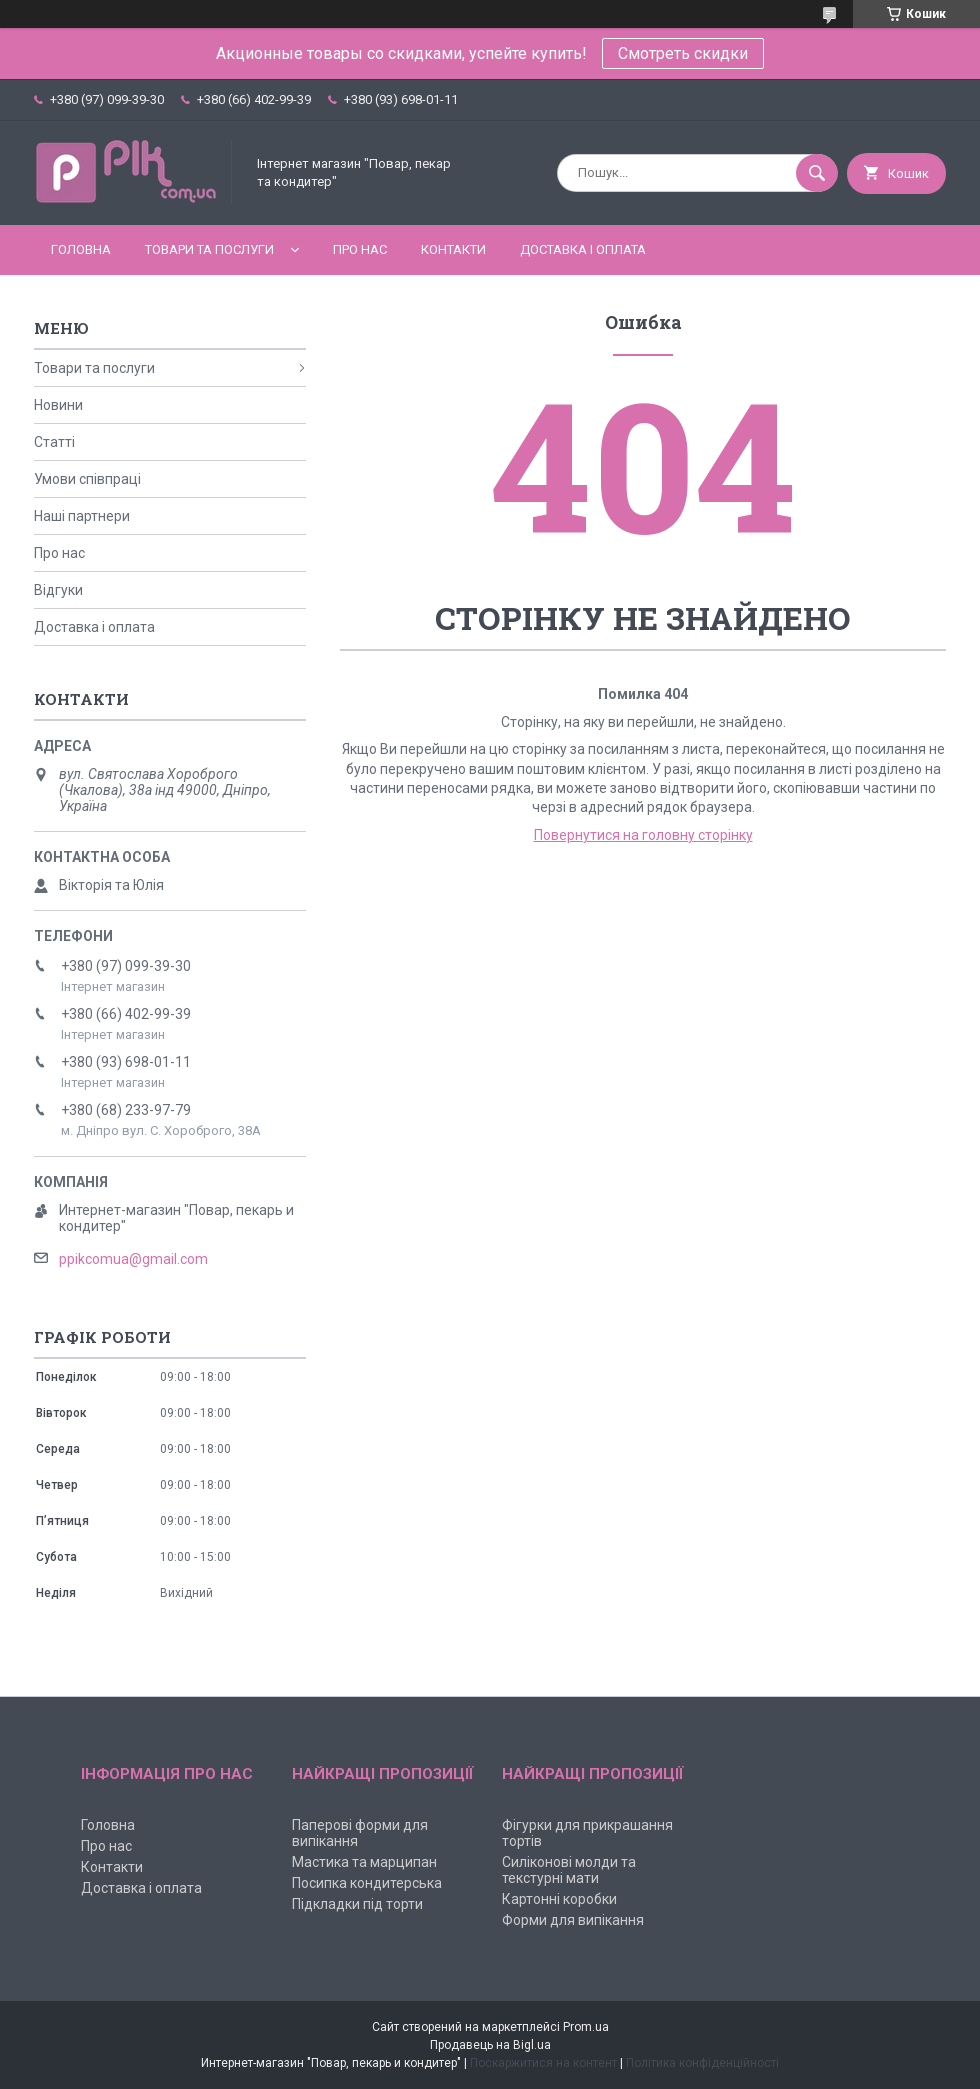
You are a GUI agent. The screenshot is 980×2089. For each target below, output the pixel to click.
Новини (58, 405)
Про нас (360, 249)
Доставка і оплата (583, 249)
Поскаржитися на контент (543, 2063)
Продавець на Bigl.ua (490, 2045)
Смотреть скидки (683, 53)
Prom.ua (586, 2027)
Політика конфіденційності (702, 2063)
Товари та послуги (209, 249)
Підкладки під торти (357, 1904)
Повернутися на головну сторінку (643, 835)
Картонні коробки (559, 1899)
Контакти (453, 249)
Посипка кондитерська (367, 1883)
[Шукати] (817, 173)
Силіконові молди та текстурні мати (569, 1870)
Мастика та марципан (364, 1862)
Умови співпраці (87, 479)
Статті (54, 442)
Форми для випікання (573, 1920)
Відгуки (58, 590)
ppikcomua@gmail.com (133, 1259)
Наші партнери (82, 516)
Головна (81, 249)
